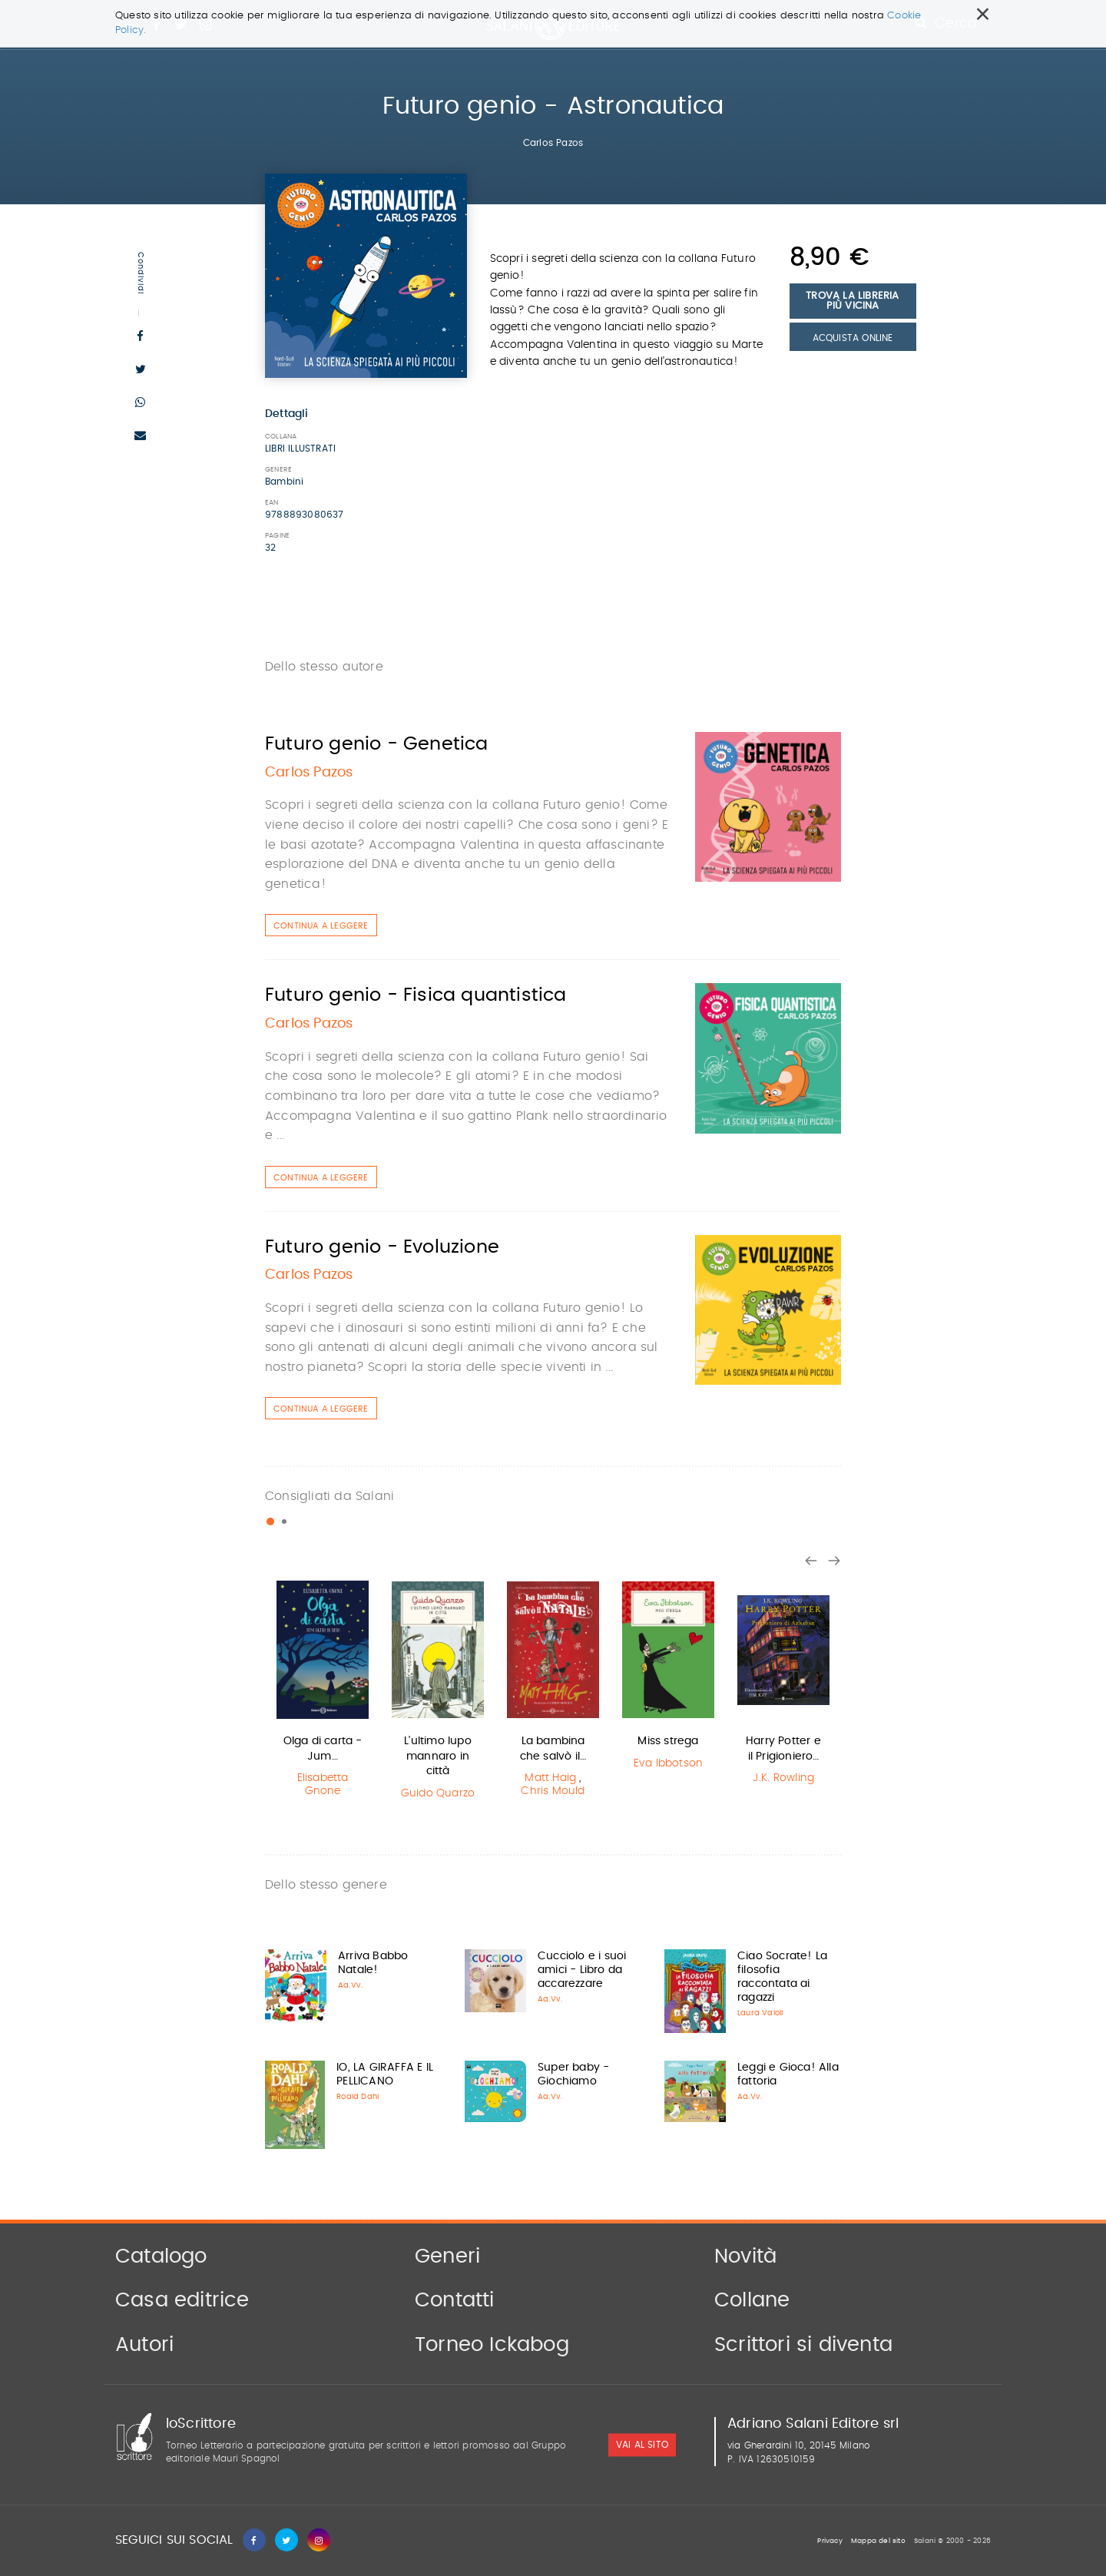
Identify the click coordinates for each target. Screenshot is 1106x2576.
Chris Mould (552, 1791)
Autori (144, 2345)
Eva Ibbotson (668, 1763)
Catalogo (161, 2256)
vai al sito (642, 2445)
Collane (752, 2300)
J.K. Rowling (783, 1778)
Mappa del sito (878, 2541)
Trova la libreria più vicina (852, 301)
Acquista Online (853, 338)
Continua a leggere (321, 926)
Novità (745, 2256)
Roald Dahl (357, 2097)
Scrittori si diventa (803, 2345)
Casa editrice (182, 2300)
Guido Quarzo (438, 1793)
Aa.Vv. (350, 1985)
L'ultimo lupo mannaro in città (438, 1756)
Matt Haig (550, 1778)
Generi (447, 2256)
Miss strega (667, 1741)
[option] (322, 1691)
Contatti (455, 2300)
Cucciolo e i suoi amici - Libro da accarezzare (582, 1970)
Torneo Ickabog (492, 2345)
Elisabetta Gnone (323, 1784)
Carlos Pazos (553, 142)
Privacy (829, 2541)
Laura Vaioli (760, 2013)
